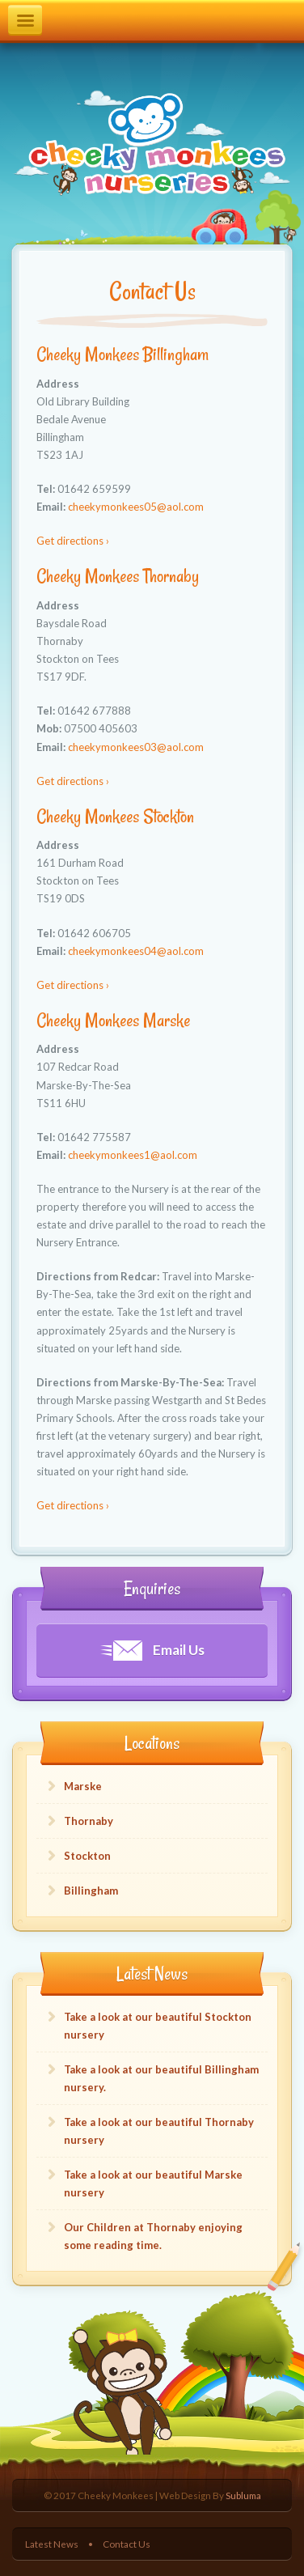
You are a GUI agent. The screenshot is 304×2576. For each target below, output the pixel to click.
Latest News (51, 2543)
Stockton (87, 1855)
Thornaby (88, 1820)
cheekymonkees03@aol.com (136, 747)
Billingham (91, 1890)
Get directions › (72, 540)
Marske (83, 1786)
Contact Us (126, 2543)
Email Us (152, 1650)
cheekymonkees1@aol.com (132, 1154)
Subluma (243, 2495)
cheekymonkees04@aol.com (136, 950)
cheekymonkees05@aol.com (136, 506)
